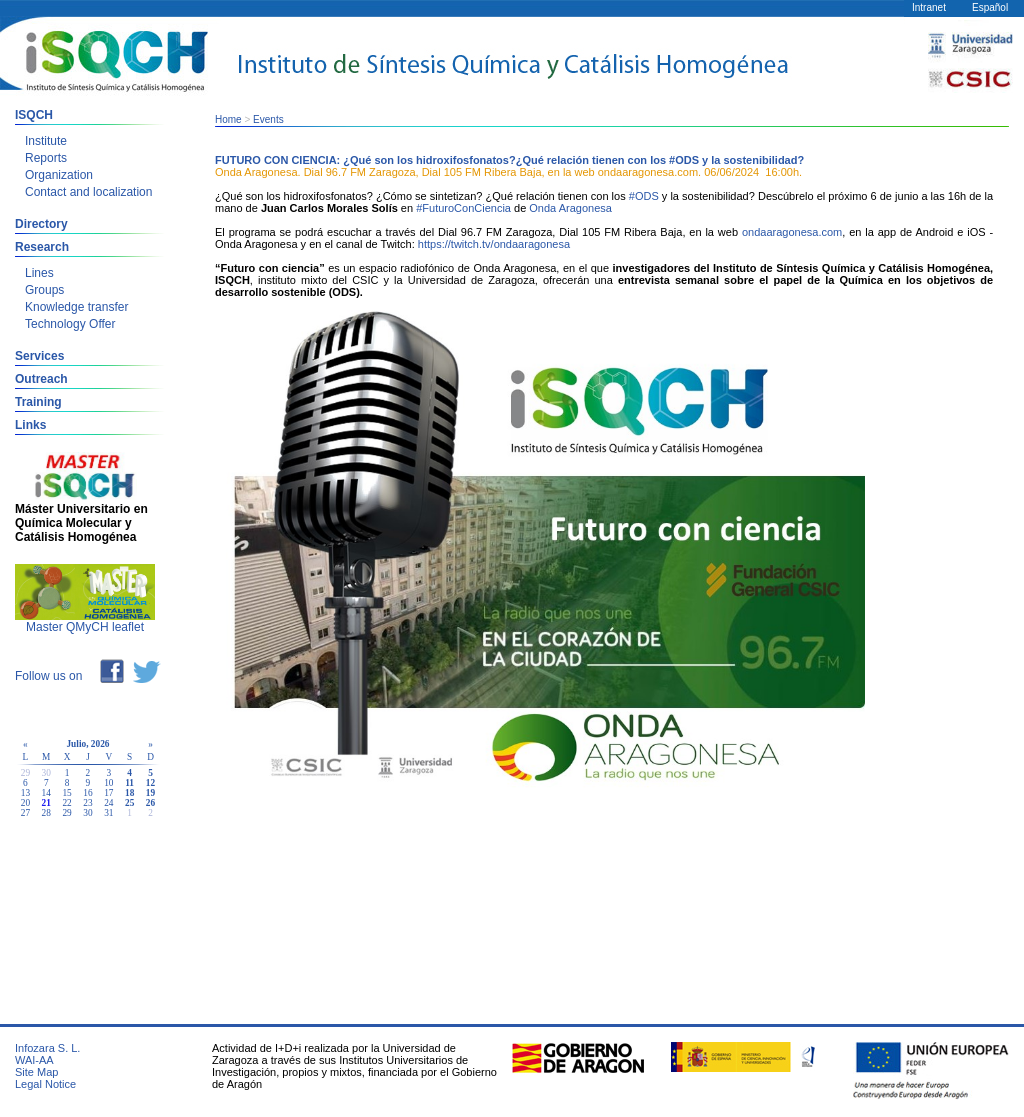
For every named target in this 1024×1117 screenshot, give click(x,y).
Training (38, 402)
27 (25, 813)
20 (25, 803)
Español (990, 7)
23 (87, 803)
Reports (46, 158)
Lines (39, 273)
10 (108, 783)
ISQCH (34, 115)
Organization (59, 175)
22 (66, 803)
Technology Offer (70, 324)
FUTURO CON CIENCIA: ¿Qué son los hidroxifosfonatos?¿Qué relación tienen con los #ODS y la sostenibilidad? (509, 160)
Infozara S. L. (47, 1048)
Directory (41, 224)
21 (46, 803)
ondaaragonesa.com (792, 232)
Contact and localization (88, 192)
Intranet (929, 7)
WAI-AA (34, 1060)
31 (108, 813)
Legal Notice (45, 1084)
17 (108, 793)
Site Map (36, 1072)
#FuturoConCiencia (463, 208)
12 (150, 783)
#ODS (644, 196)
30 (87, 813)
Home (228, 119)
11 (129, 783)
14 (46, 793)
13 (25, 793)
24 (108, 803)
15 (66, 793)
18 (129, 793)
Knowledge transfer (76, 307)
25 (129, 803)
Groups (44, 290)
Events (268, 119)
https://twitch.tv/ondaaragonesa (494, 244)
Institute (46, 141)
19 (150, 793)
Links (30, 425)
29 (66, 813)
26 (150, 803)
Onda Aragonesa (570, 208)
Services (39, 356)
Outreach (41, 379)
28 (46, 813)
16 (87, 793)
